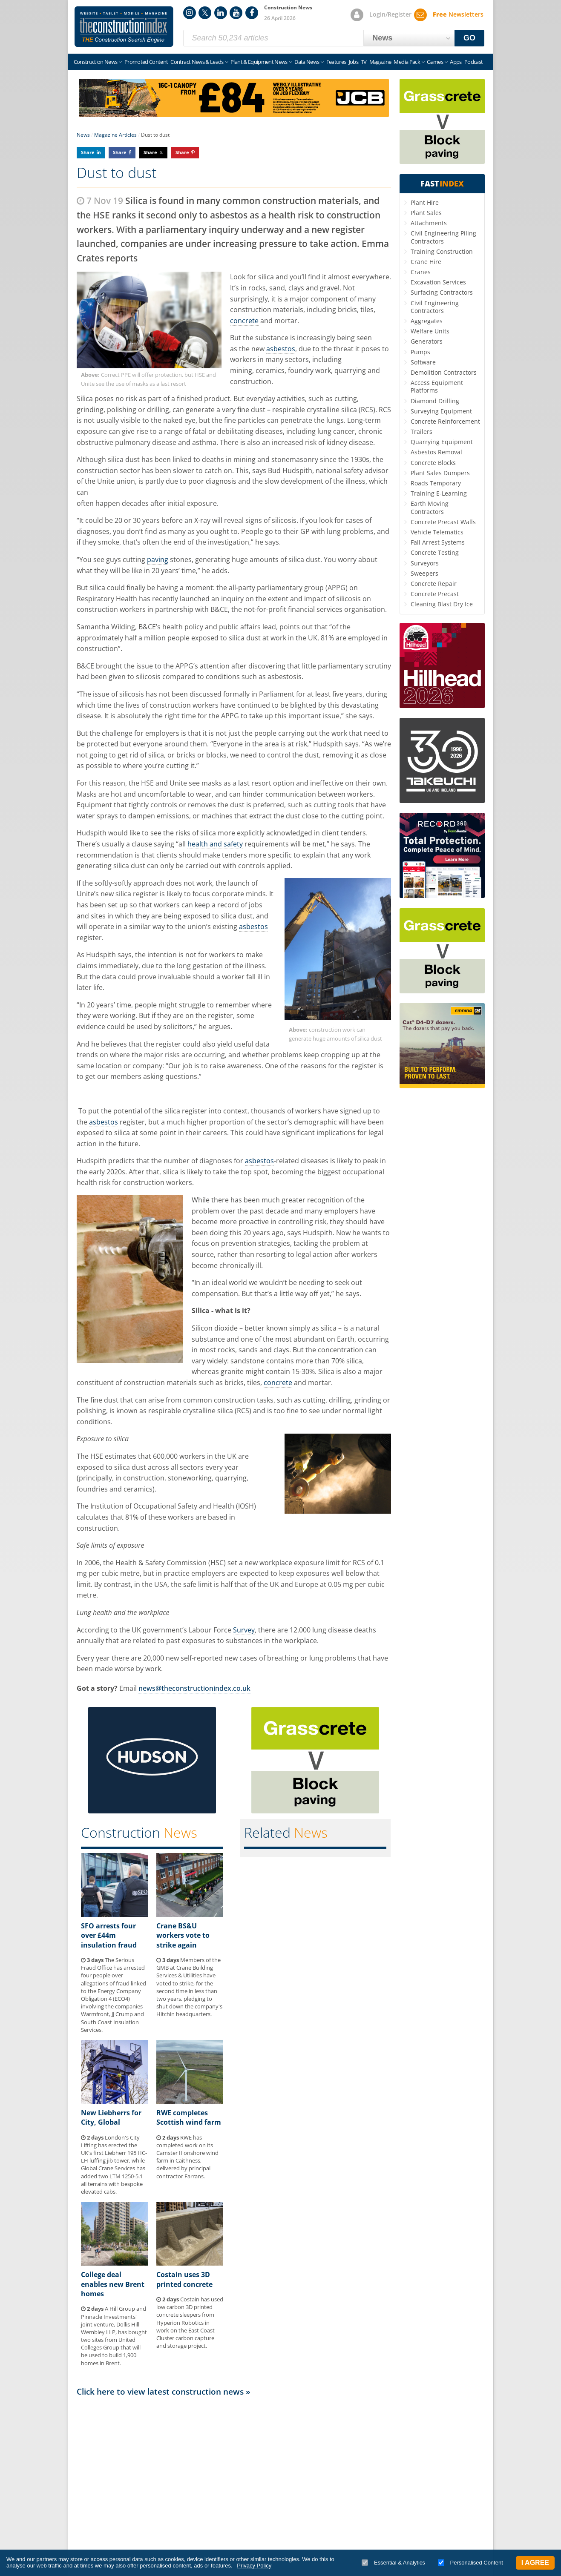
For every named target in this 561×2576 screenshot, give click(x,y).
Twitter (205, 12)
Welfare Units (430, 331)
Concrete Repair (434, 583)
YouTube (236, 12)
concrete (244, 320)
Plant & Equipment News (259, 62)
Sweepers (424, 573)
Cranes (421, 272)
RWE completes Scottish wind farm (188, 2117)
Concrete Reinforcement (445, 421)
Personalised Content (470, 2562)
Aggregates (427, 321)
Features (336, 62)
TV (364, 62)
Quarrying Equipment (442, 442)
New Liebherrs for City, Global (111, 2117)
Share (88, 152)
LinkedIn (220, 12)
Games (435, 62)
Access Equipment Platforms (437, 386)
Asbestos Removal (436, 452)
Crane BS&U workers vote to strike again (183, 1935)
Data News (306, 62)
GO (469, 38)
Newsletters (458, 14)
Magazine (380, 62)
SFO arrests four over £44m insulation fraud (109, 1935)
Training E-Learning (439, 493)
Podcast (473, 62)
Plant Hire (425, 202)
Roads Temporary (436, 483)
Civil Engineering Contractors (435, 307)
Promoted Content (146, 62)
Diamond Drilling (435, 401)
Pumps (420, 352)
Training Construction (442, 251)
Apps (455, 62)
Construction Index (124, 26)
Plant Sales (426, 213)
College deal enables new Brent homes (112, 2284)
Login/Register (390, 14)
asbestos (280, 348)
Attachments (429, 223)
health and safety (215, 844)
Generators (427, 341)
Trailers (421, 431)
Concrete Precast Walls (443, 522)
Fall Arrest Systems (438, 542)
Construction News (96, 62)
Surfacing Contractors (442, 292)
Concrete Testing (435, 552)
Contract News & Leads (196, 62)
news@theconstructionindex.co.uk (194, 1688)
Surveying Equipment (441, 411)
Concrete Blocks (433, 463)
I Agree (535, 2562)
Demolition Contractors (444, 372)
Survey (244, 1630)
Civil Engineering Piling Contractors (443, 237)
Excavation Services (438, 282)
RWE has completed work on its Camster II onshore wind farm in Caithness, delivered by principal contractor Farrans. (187, 2157)
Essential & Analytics (393, 2562)
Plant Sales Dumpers (440, 473)
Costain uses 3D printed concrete (184, 2279)
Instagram (189, 12)
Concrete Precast (435, 594)
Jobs (353, 62)
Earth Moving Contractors (430, 507)
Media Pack (407, 62)
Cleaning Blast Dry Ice (442, 604)
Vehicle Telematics (437, 532)
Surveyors (425, 563)
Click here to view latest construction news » (163, 2391)
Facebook (251, 12)
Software (423, 362)
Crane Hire (426, 262)
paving (157, 559)
